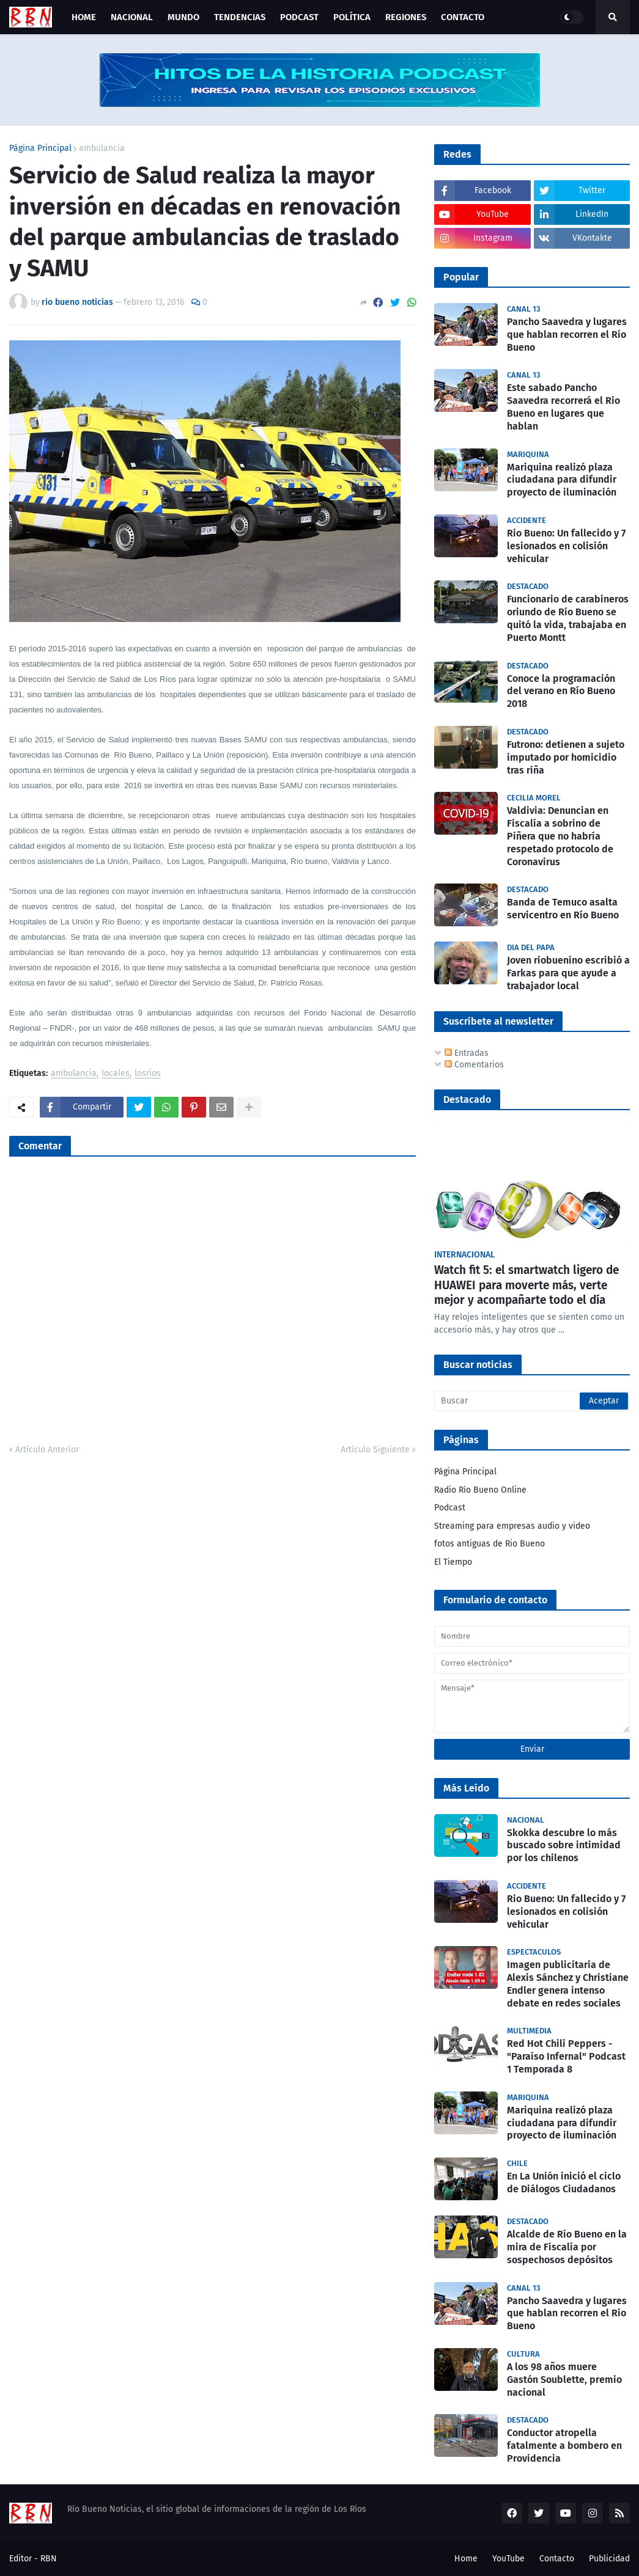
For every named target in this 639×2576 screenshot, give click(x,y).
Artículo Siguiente (375, 1449)
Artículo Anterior (47, 1449)
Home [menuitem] (84, 17)
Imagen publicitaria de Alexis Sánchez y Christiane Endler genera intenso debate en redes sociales (568, 1983)
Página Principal (40, 148)
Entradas (467, 1053)
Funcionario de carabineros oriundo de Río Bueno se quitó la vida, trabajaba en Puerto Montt (568, 618)
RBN (48, 2558)
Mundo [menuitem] (183, 17)
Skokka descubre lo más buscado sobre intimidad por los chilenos (564, 1845)
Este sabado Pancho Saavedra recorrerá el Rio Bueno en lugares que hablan (563, 406)
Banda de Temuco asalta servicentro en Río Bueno (563, 908)
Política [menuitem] (352, 17)
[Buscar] (532, 1401)
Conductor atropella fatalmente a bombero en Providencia (564, 2445)
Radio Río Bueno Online (480, 1490)
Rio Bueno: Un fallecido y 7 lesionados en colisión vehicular (566, 546)
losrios (148, 1073)
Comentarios (474, 1064)
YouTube (508, 2558)
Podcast (449, 1507)
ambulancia (102, 148)
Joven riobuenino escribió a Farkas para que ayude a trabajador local (568, 973)
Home (466, 2558)
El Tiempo (453, 1562)
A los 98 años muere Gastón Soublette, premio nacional (564, 2379)
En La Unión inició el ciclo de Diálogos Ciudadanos (564, 2182)
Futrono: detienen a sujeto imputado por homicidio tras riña (565, 757)
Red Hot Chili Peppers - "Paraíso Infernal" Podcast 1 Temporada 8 (566, 2056)
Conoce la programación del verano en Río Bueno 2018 (561, 691)
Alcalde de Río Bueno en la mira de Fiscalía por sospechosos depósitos (567, 2247)
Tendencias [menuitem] (239, 17)
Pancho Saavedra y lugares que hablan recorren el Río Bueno (567, 334)
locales (116, 1073)
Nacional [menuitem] (132, 17)
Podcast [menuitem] (299, 17)
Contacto (556, 2558)
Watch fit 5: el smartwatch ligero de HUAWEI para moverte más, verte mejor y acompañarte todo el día (526, 1285)
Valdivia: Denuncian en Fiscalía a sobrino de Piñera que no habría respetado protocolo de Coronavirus (560, 836)
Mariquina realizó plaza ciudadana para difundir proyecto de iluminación (561, 480)
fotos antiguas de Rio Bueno (489, 1544)
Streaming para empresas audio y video (512, 1526)
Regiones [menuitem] (405, 17)
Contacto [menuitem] (462, 17)
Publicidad (609, 2558)
